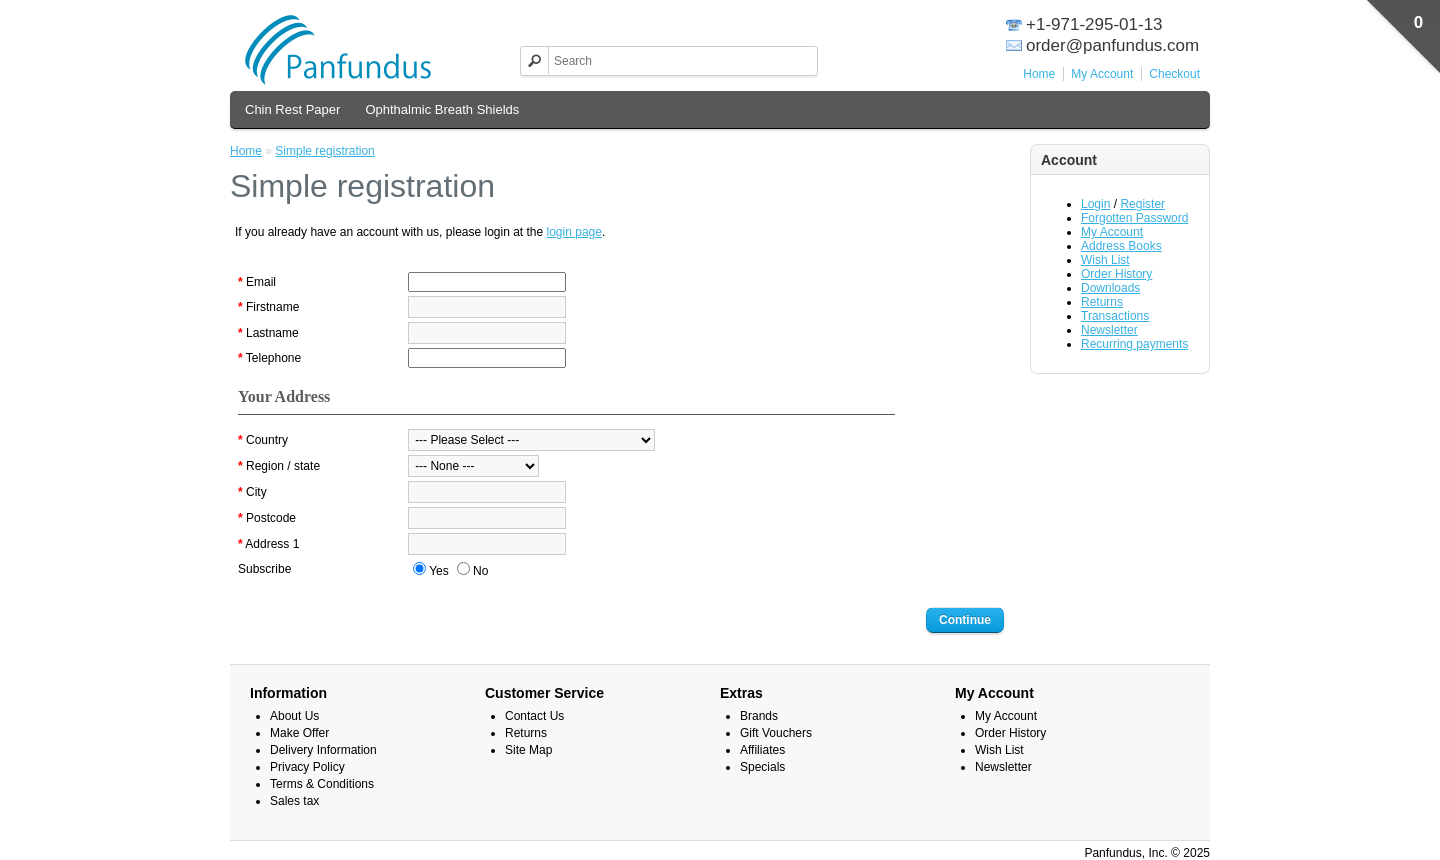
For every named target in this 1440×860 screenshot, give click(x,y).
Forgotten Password (1134, 218)
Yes (431, 570)
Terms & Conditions (322, 784)
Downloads (1110, 288)
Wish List (1105, 260)
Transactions (1115, 316)
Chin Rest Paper (292, 109)
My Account (1102, 74)
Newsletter (1109, 330)
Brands (759, 716)
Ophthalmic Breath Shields (442, 109)
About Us (294, 716)
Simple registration (324, 151)
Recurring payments (1134, 344)
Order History (1116, 274)
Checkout (1174, 74)
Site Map (528, 750)
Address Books (1121, 246)
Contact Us (534, 716)
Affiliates (762, 750)
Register (1142, 204)
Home (1039, 74)
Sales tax (294, 801)
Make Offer (299, 733)
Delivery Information (323, 750)
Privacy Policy (307, 767)
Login (1095, 204)
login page (574, 232)
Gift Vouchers (776, 733)
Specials (762, 767)
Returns (1102, 302)
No (472, 570)
